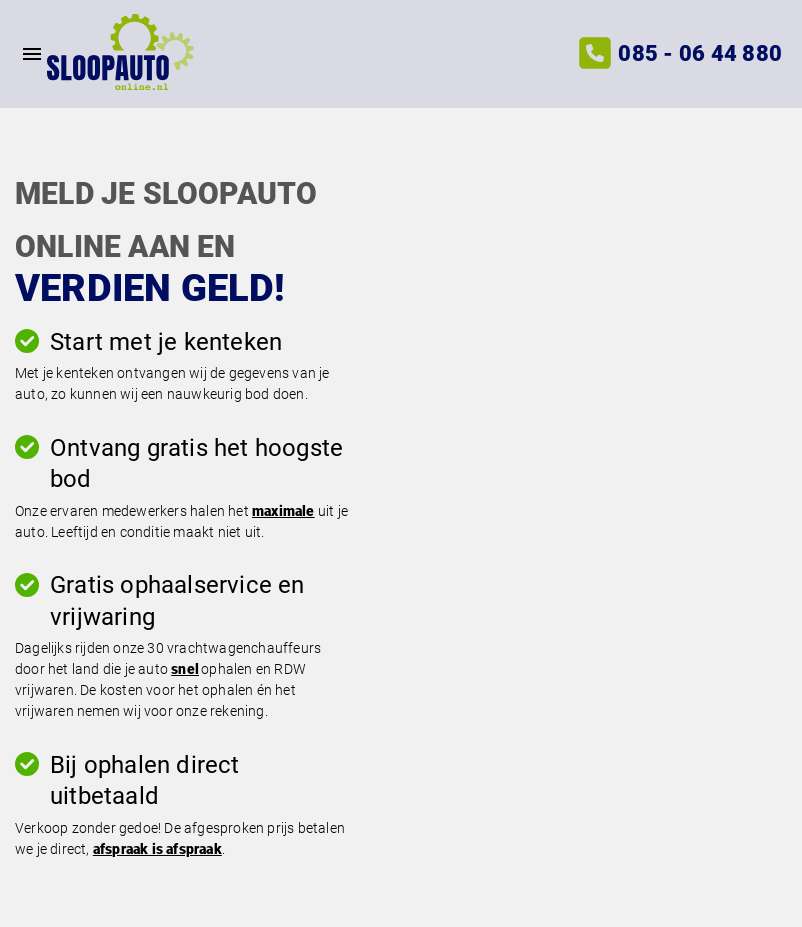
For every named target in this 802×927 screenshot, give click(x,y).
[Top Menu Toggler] (23, 54)
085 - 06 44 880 (700, 53)
